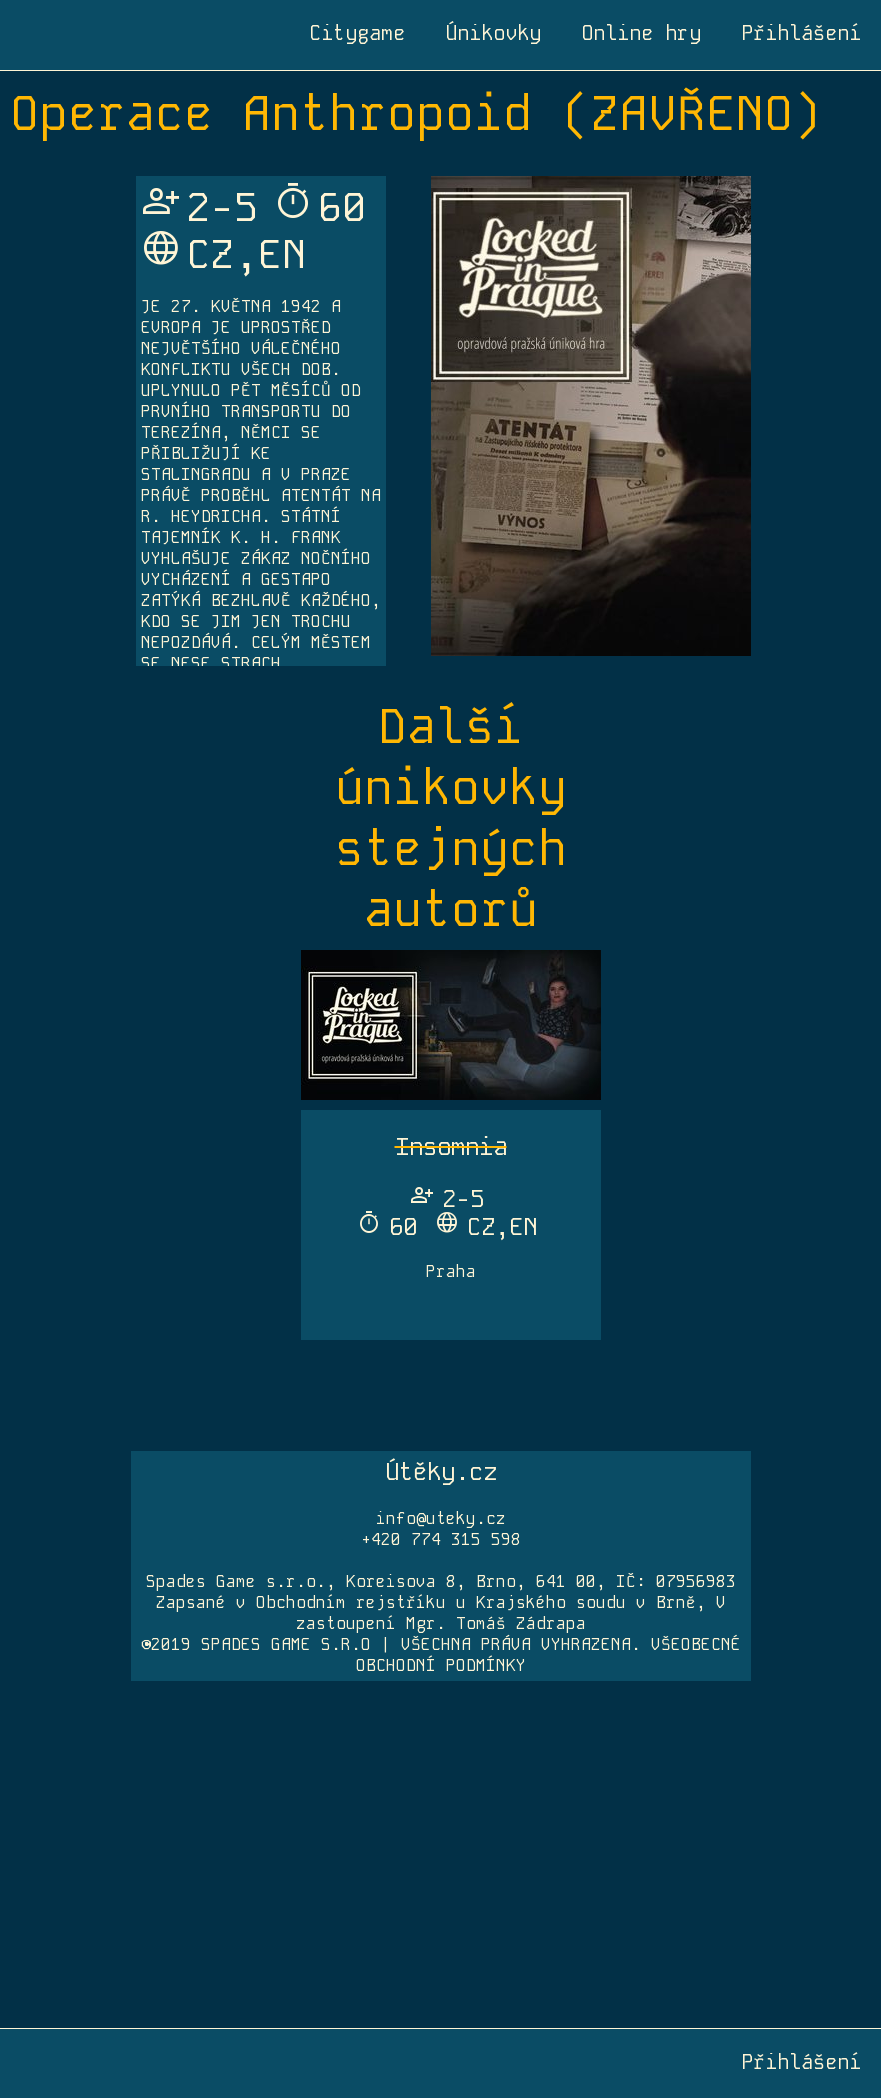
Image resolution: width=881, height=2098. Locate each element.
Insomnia (451, 1146)
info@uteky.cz (441, 1518)
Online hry (641, 33)
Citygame (357, 33)
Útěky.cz (441, 1471)
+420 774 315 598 (441, 1539)
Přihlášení (801, 33)
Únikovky (493, 33)
